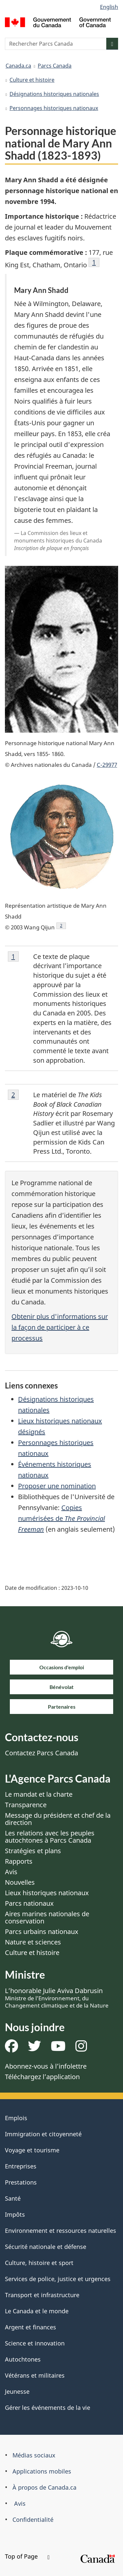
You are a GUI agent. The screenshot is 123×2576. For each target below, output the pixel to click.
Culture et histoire (32, 79)
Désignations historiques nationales (54, 94)
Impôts (15, 2214)
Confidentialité (32, 2519)
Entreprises (20, 2166)
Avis (11, 1871)
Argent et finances (30, 2327)
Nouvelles (20, 1882)
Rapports (18, 1861)
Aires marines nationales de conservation (47, 1917)
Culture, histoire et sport (39, 2263)
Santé (13, 2198)
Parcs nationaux (29, 1903)
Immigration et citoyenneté (43, 2134)
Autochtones (23, 2359)
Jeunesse (17, 2391)
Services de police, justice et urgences (58, 2279)
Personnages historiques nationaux (54, 108)
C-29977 (107, 764)
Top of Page (27, 2556)
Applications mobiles (41, 2471)
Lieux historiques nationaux (47, 1892)
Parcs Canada (55, 65)
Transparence (26, 1804)
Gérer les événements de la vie (47, 2407)
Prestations (21, 2182)
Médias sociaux (33, 2455)
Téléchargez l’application (42, 2076)
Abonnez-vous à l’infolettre (46, 2066)
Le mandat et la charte (38, 1794)
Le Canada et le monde (37, 2311)
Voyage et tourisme (32, 2150)
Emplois (16, 2118)
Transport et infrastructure (42, 2295)
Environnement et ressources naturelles (60, 2230)
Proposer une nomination (57, 1485)
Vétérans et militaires (35, 2375)
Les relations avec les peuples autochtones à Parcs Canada (49, 1837)
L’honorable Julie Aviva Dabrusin (57, 1997)
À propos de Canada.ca (44, 2487)
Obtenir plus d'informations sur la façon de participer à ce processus (59, 1327)
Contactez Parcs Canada (41, 1752)
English (109, 7)
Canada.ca (18, 65)
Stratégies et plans (33, 1850)
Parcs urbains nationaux (41, 1931)
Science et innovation (35, 2343)
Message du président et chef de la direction (58, 1819)
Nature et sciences (33, 1942)
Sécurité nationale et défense (45, 2247)
